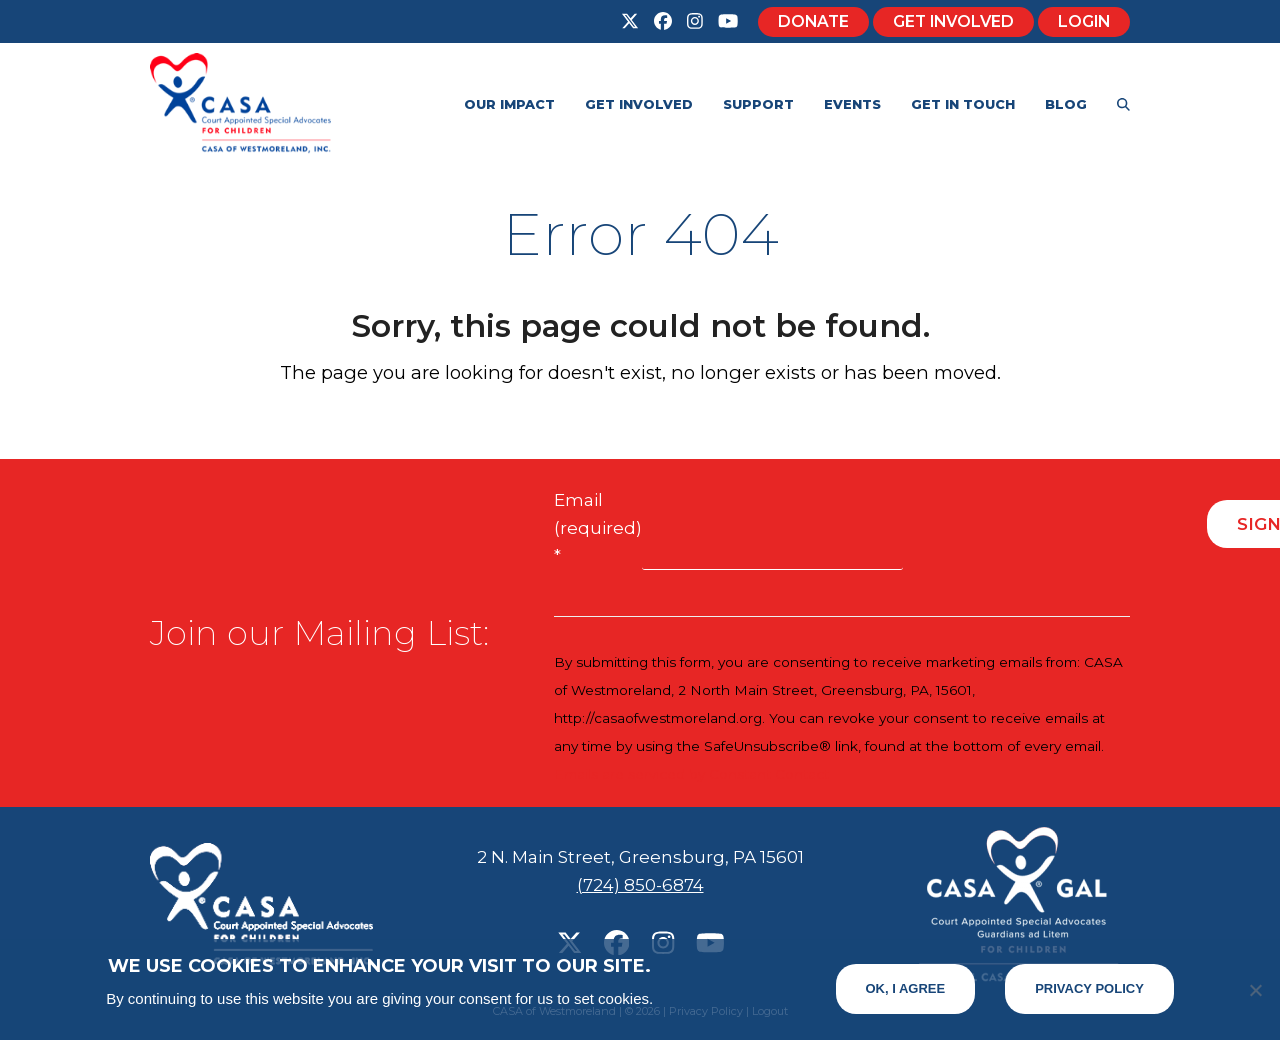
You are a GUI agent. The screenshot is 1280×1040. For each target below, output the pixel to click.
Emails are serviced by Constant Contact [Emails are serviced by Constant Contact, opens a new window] (691, 774)
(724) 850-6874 (640, 885)
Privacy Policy (1089, 988)
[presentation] (1055, 532)
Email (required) (598, 528)
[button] (1123, 103)
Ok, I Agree (906, 988)
